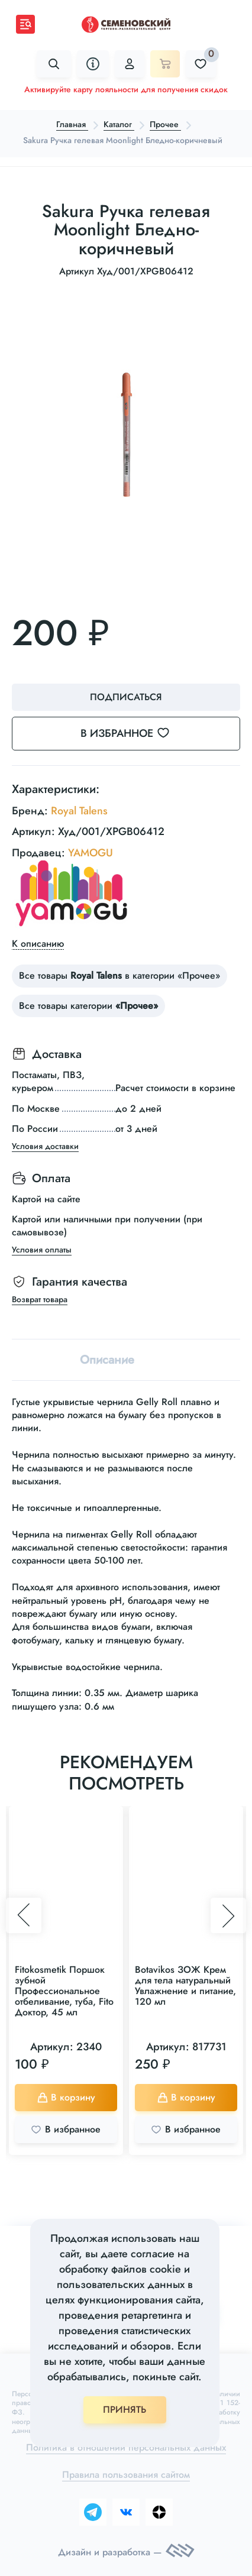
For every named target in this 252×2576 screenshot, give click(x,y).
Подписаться (126, 697)
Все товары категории (88, 1005)
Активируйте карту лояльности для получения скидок (126, 89)
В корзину (66, 2097)
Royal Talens (79, 810)
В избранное (132, 733)
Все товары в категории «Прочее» (119, 975)
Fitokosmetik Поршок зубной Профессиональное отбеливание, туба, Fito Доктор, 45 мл (64, 1991)
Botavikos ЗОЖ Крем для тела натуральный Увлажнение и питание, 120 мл (185, 1985)
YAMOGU (90, 852)
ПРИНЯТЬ (124, 2409)
